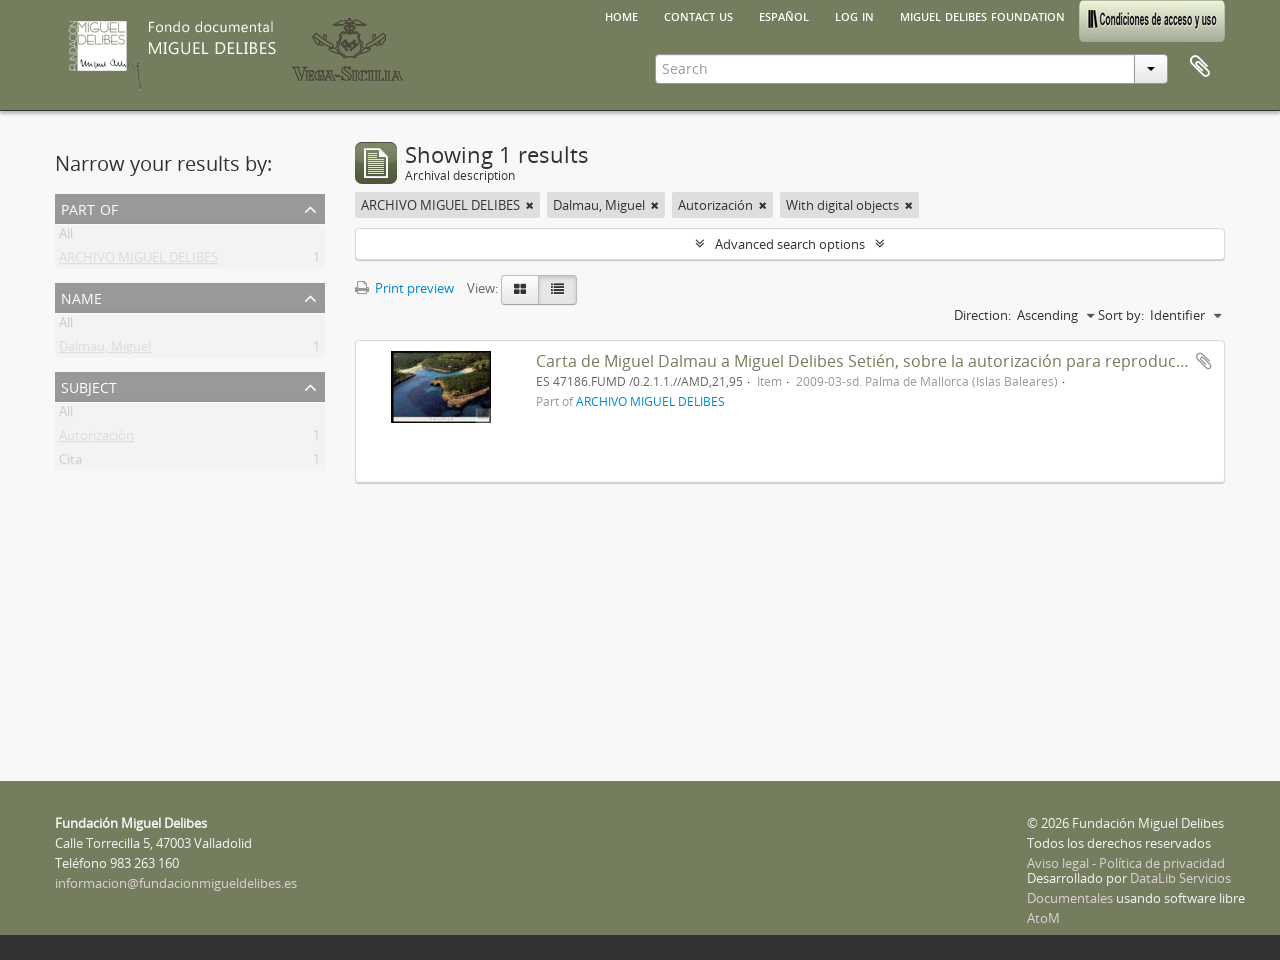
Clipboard (1200, 67)
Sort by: (1121, 315)
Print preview (404, 288)
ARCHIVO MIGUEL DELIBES (138, 261)
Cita (70, 463)
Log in (854, 15)
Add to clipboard (1204, 361)
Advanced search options (790, 244)
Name (81, 296)
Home (621, 15)
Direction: (982, 315)
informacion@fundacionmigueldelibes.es (176, 883)
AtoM (1043, 918)
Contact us (698, 15)
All (66, 237)
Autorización (96, 439)
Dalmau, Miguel (105, 350)
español (784, 15)
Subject (89, 385)
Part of (89, 207)
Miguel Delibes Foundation (982, 15)
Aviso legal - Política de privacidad (1126, 863)
